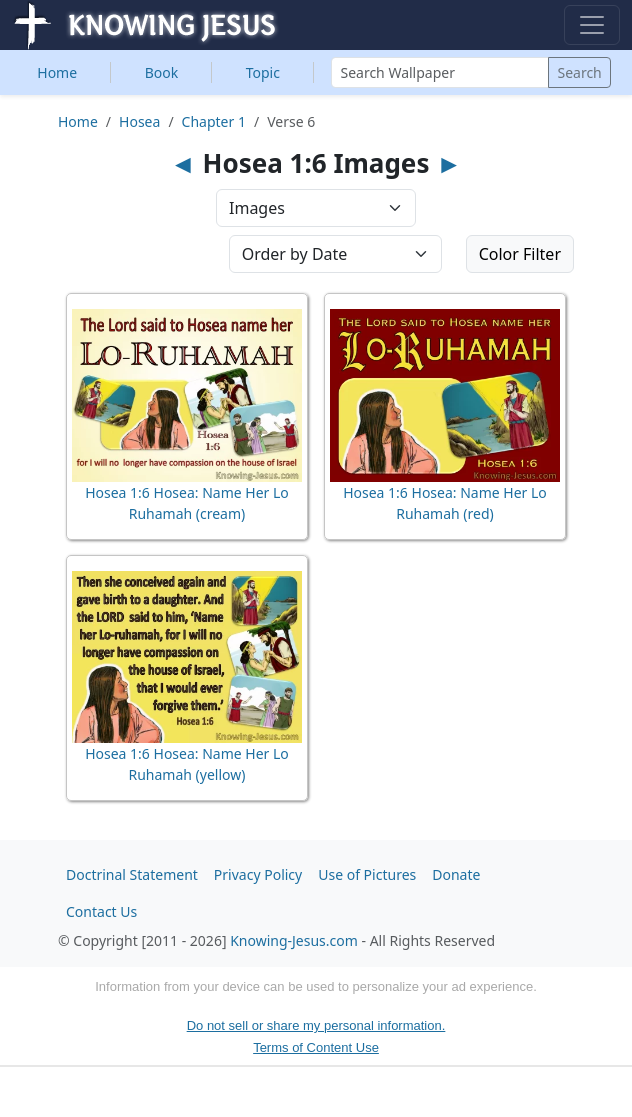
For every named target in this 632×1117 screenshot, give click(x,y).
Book (162, 72)
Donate (456, 874)
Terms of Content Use (316, 1047)
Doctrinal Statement (132, 874)
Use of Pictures (367, 874)
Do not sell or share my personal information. (316, 1025)
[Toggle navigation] (592, 25)
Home (57, 72)
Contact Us (101, 911)
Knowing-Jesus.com (294, 940)
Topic (263, 72)
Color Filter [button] (520, 254)
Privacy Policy (258, 874)
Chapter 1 (214, 121)
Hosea (139, 121)
